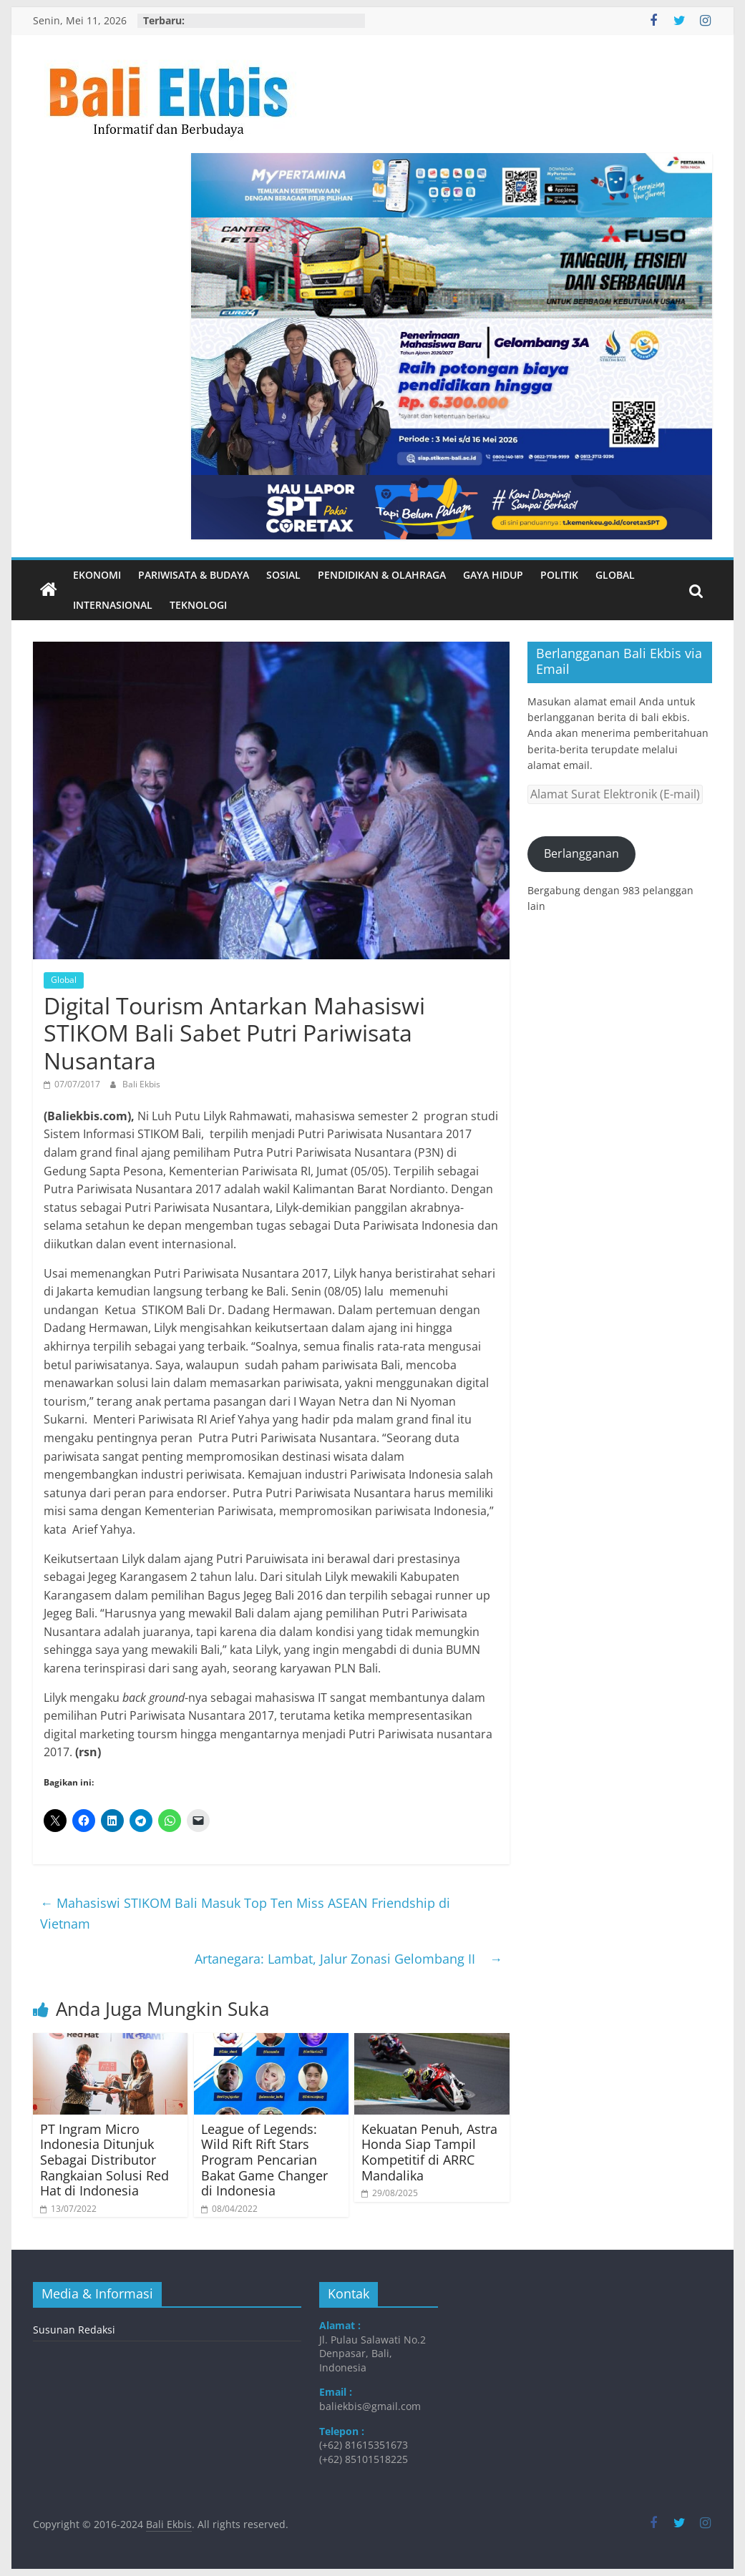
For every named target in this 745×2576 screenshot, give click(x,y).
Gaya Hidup (493, 575)
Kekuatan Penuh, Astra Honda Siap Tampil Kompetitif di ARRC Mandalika (429, 2152)
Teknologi (198, 605)
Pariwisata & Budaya (193, 575)
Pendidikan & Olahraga (382, 575)
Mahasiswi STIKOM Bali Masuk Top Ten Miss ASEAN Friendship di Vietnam (245, 1913)
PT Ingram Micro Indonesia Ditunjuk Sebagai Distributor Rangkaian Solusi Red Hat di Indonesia (104, 2159)
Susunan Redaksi (74, 2329)
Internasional (112, 605)
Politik (559, 575)
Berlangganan (581, 853)
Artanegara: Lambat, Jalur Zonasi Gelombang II (348, 1958)
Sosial (283, 575)
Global (615, 575)
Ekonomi (97, 575)
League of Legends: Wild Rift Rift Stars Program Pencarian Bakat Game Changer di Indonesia (264, 2159)
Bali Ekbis (141, 1084)
